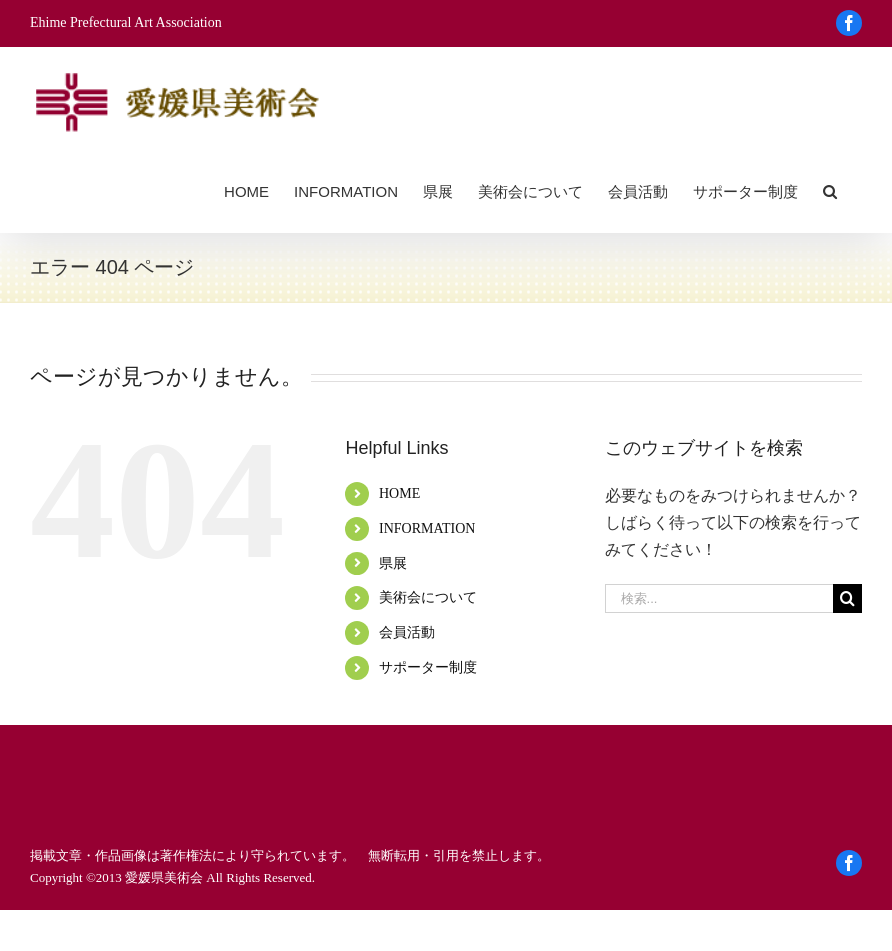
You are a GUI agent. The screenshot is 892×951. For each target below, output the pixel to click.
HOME (399, 493)
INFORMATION (427, 528)
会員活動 (407, 632)
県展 (393, 563)
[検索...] (719, 598)
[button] (830, 190)
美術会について (428, 597)
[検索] (847, 598)
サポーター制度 (428, 667)
